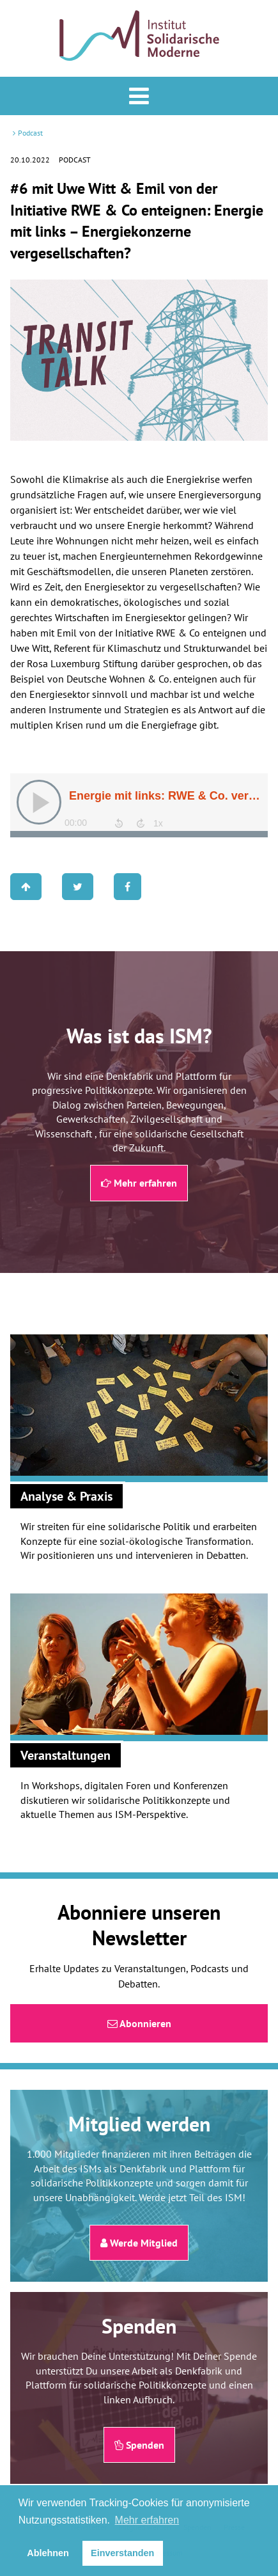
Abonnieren (139, 2023)
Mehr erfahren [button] (147, 2520)
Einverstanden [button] (122, 2553)
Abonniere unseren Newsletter (139, 1924)
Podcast (30, 133)
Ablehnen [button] (48, 2553)
